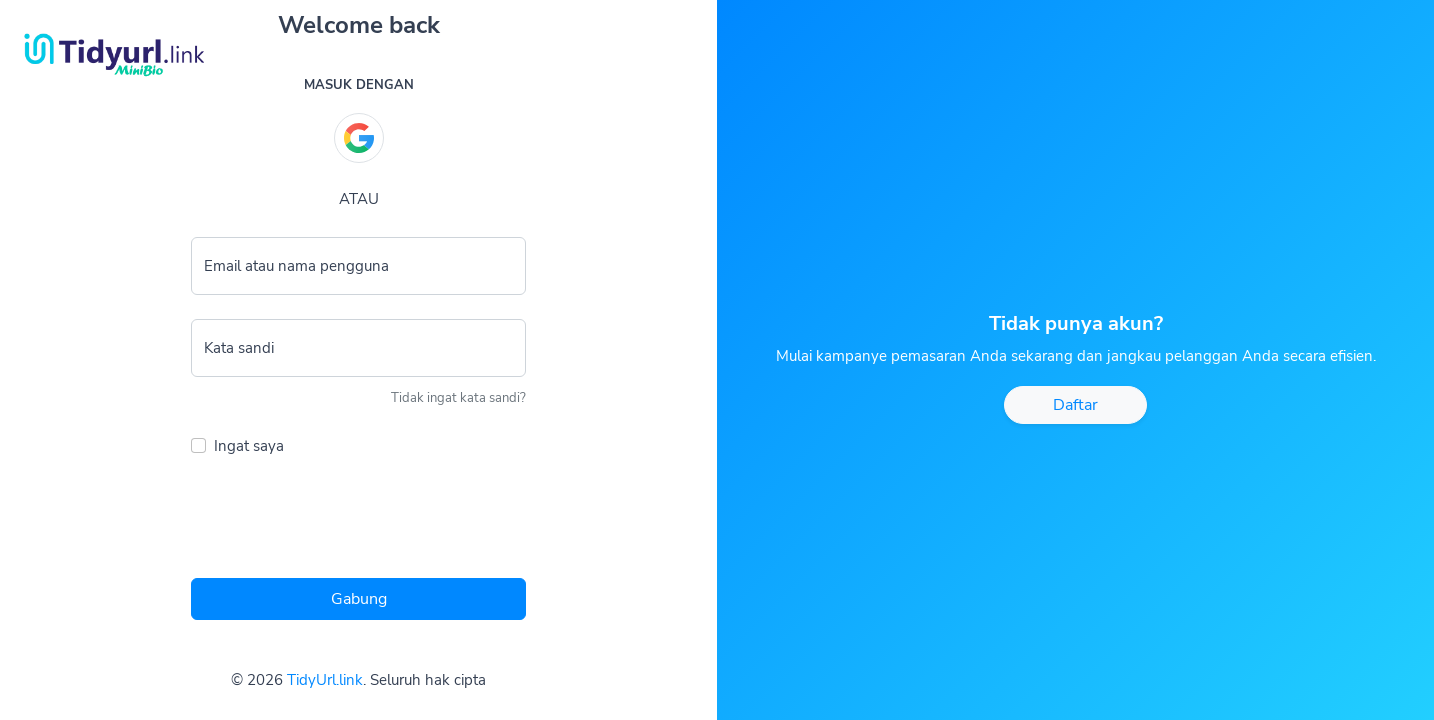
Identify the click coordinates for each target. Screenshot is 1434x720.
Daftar (1075, 405)
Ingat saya (249, 446)
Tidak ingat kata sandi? (458, 398)
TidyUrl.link (325, 680)
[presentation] (343, 523)
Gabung (359, 599)
